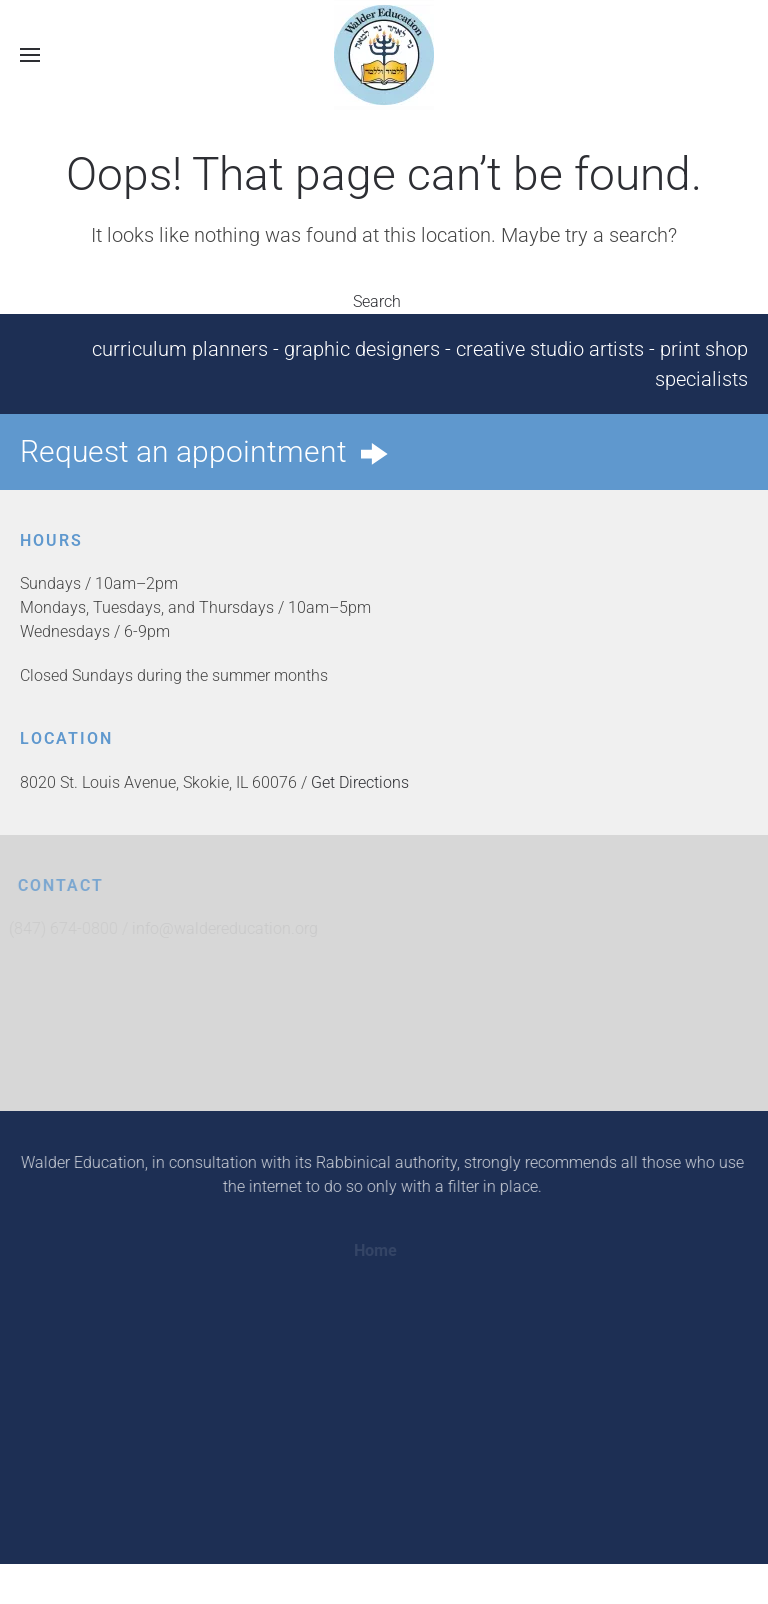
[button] (30, 54)
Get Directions (360, 782)
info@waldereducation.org (229, 928)
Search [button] (384, 301)
